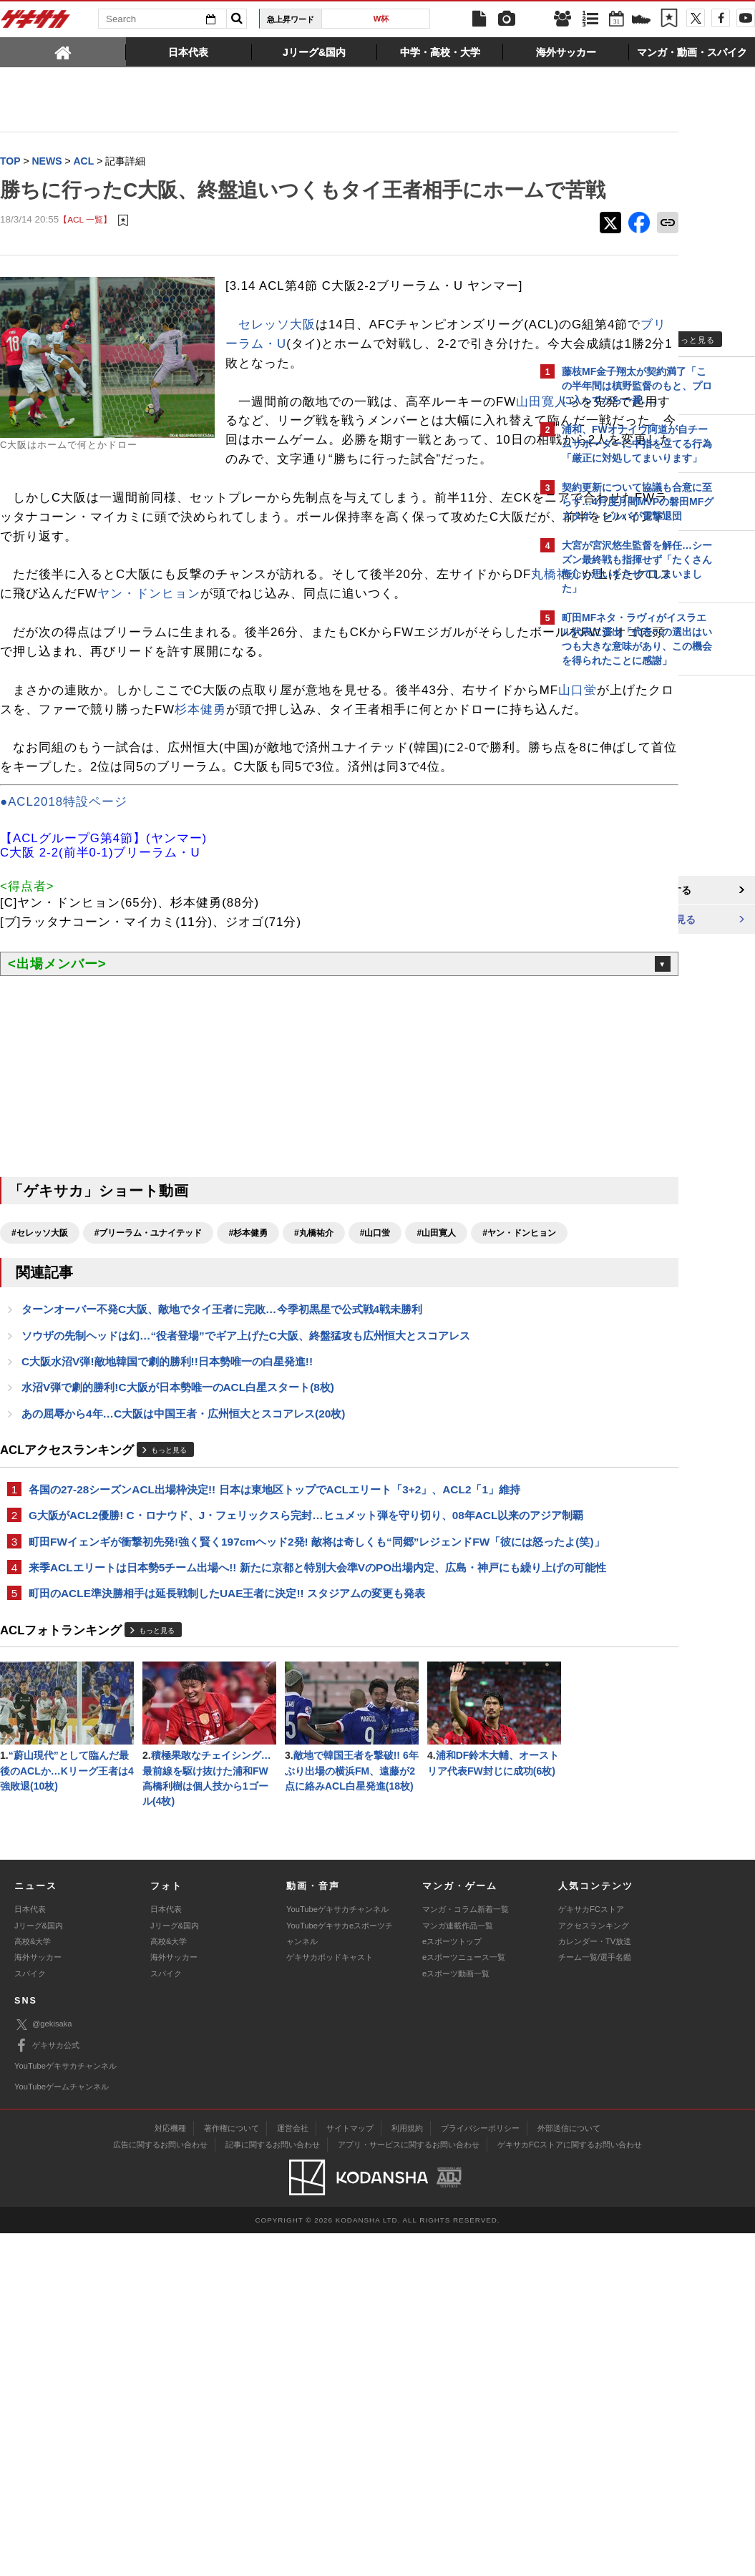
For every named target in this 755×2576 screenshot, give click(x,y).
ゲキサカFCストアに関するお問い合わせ (569, 2486)
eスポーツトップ (452, 2283)
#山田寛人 (436, 1377)
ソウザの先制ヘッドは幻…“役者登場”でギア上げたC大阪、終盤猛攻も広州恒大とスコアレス (245, 1506)
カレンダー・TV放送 (594, 2283)
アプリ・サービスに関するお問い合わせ (408, 2486)
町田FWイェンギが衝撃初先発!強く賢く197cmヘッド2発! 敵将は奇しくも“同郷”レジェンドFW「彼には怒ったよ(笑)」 (259, 1754)
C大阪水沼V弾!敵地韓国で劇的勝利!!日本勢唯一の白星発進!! (167, 1532)
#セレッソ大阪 (39, 1377)
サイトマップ (350, 2470)
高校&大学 (32, 2283)
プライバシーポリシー (480, 2470)
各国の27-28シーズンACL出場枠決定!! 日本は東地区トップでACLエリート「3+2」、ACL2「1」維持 (264, 1670)
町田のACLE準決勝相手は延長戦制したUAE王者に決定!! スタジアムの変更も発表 (227, 1831)
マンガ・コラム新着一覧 (465, 2252)
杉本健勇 (373, 815)
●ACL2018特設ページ (63, 946)
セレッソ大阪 (277, 373)
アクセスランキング (593, 2267)
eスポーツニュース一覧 (463, 2300)
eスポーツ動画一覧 (455, 2315)
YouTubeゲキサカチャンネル (337, 2252)
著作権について (231, 2470)
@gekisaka (43, 2366)
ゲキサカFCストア (591, 2252)
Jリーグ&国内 (38, 2267)
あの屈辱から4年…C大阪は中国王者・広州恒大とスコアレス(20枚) (183, 1585)
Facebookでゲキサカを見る (621, 921)
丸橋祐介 (56, 681)
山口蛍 (76, 815)
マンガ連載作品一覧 (457, 2267)
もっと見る (169, 1622)
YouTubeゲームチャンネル (61, 2429)
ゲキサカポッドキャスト (329, 2300)
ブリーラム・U (411, 392)
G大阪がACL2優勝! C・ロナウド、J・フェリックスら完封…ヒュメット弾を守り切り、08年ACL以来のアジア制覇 (263, 1712)
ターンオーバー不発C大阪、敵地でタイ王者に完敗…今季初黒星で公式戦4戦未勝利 (221, 1479)
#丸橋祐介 (313, 1377)
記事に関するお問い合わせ (272, 2486)
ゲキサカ (36, 22)
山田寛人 (271, 488)
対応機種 (170, 2470)
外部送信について (568, 2470)
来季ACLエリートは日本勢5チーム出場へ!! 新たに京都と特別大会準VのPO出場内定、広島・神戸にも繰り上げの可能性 (264, 1796)
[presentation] (63, 51)
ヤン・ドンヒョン (320, 681)
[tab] (63, 51)
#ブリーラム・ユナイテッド (148, 1377)
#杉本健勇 (248, 1377)
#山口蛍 (375, 1377)
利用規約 (407, 2470)
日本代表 (30, 2252)
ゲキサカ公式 (46, 2388)
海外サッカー (38, 2300)
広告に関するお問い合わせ (160, 2486)
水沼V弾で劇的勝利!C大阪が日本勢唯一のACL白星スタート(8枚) (177, 1559)
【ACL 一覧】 (85, 248)
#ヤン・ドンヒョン (48, 1402)
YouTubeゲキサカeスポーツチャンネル (339, 2275)
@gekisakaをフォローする (619, 891)
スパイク (30, 2315)
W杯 (381, 18)
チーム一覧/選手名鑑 (594, 2300)
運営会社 (292, 2470)
